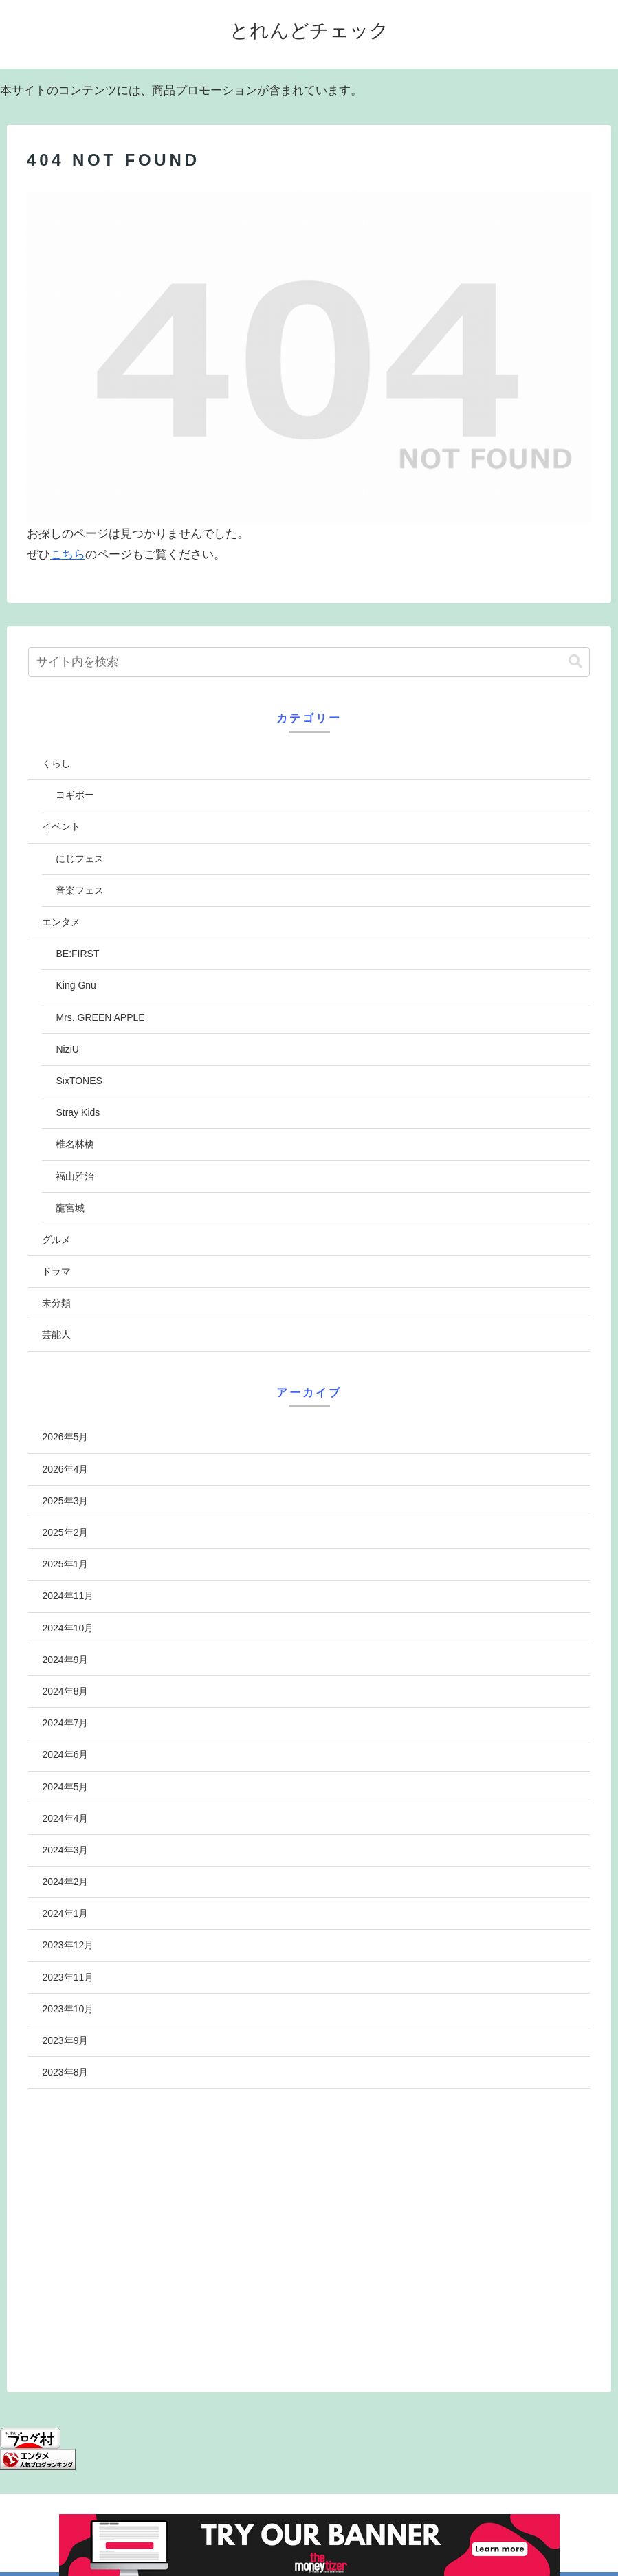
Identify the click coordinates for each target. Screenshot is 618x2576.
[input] (308, 662)
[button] (575, 662)
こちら (67, 554)
